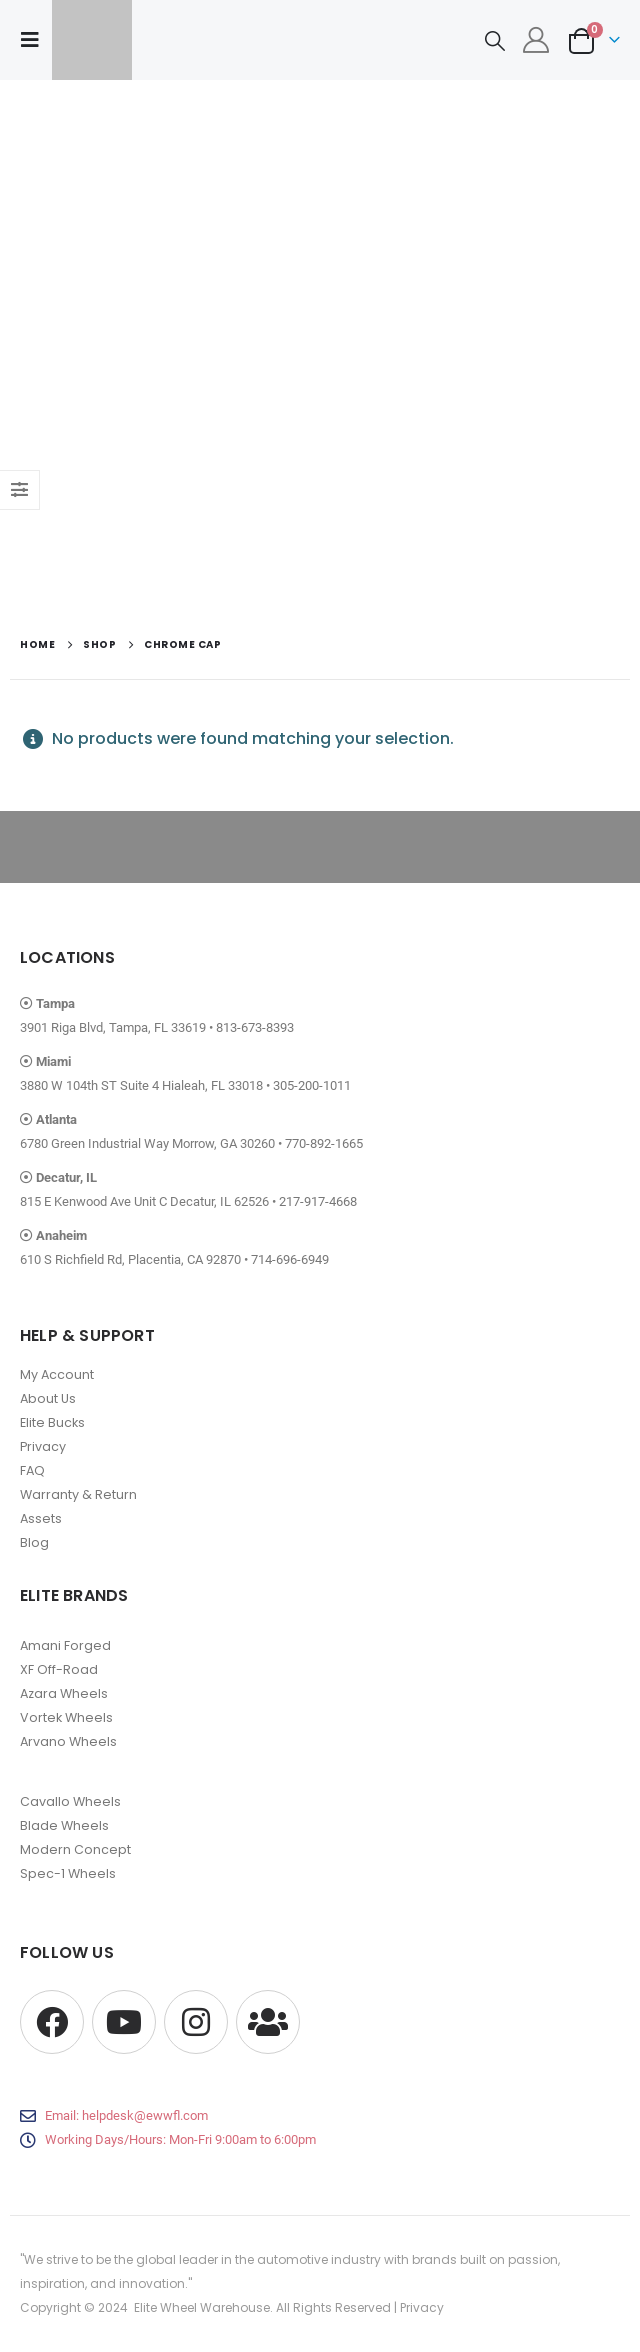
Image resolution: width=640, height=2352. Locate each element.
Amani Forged (65, 1645)
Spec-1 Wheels (68, 1873)
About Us (48, 1398)
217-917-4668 (318, 1201)
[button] (36, 40)
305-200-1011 (312, 1085)
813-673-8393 (255, 1027)
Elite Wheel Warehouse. (203, 2307)
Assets (41, 1518)
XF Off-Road (59, 1669)
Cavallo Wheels (70, 1801)
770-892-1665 (324, 1143)
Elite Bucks (52, 1422)
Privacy (43, 1446)
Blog (34, 1542)
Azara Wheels (64, 1693)
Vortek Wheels (66, 1717)
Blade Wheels (64, 1825)
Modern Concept (75, 1849)
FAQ (32, 1470)
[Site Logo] (92, 40)
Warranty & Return (78, 1494)
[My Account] (536, 40)
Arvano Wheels (68, 1741)
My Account (57, 1374)
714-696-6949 (290, 1259)
